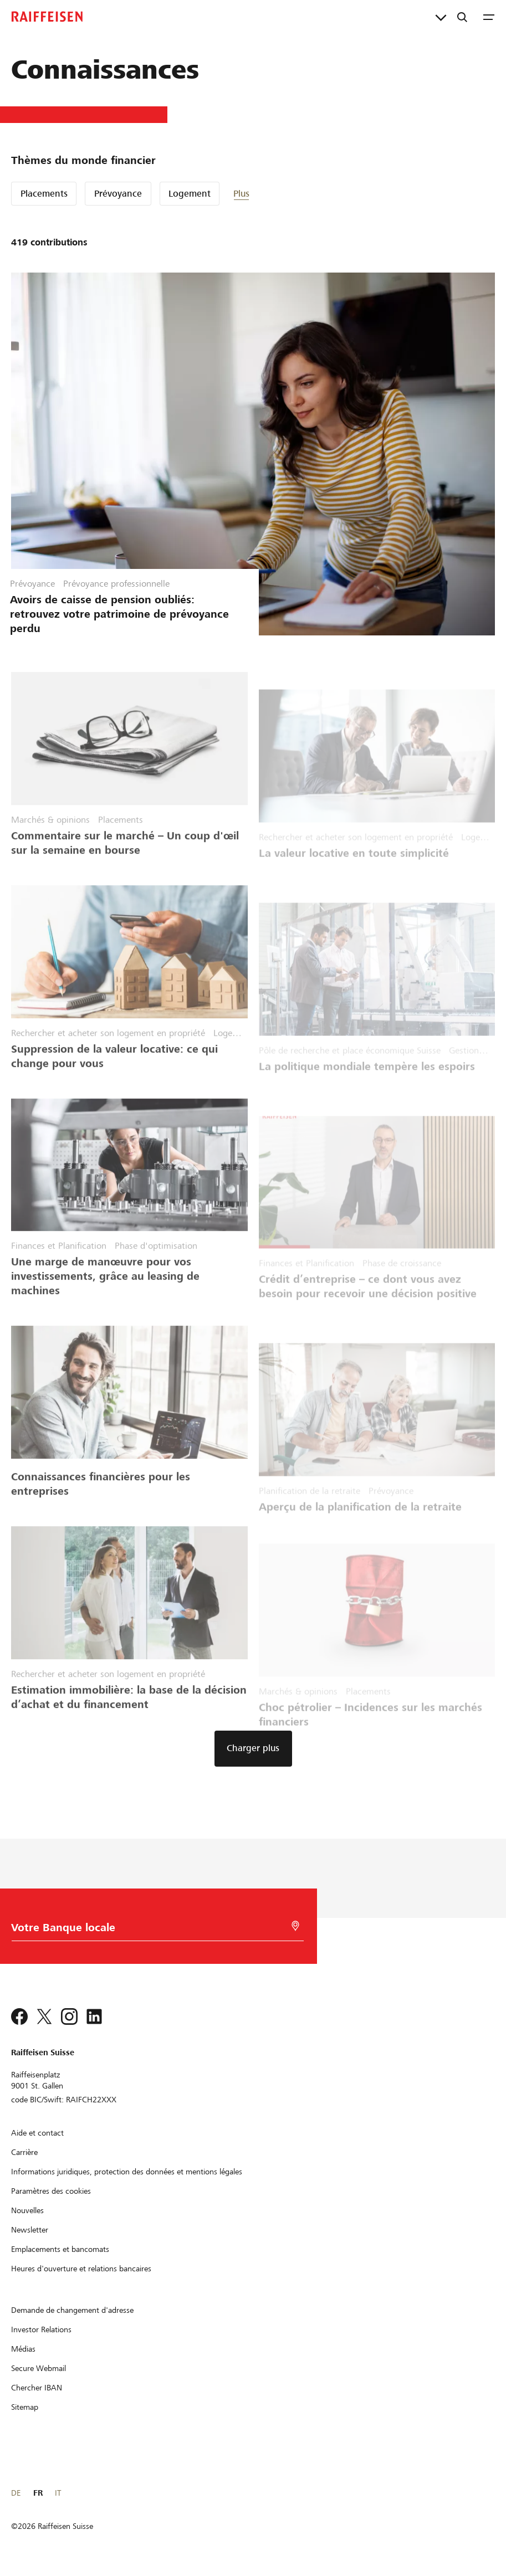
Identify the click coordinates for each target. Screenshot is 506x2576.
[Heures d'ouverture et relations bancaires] (81, 2268)
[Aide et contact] (37, 2132)
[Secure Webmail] (38, 2368)
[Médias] (23, 2348)
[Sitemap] (24, 2407)
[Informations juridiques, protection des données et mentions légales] (126, 2171)
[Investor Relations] (41, 2329)
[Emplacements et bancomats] (60, 2249)
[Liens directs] (441, 16)
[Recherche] (462, 16)
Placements (44, 193)
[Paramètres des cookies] (51, 2191)
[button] (266, 194)
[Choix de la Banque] (153, 1930)
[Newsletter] (29, 2229)
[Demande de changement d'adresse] (72, 2310)
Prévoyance (118, 193)
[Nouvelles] (27, 2210)
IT (58, 2492)
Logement (189, 193)
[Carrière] (24, 2152)
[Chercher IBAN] (36, 2387)
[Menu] (488, 16)
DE (16, 2492)
